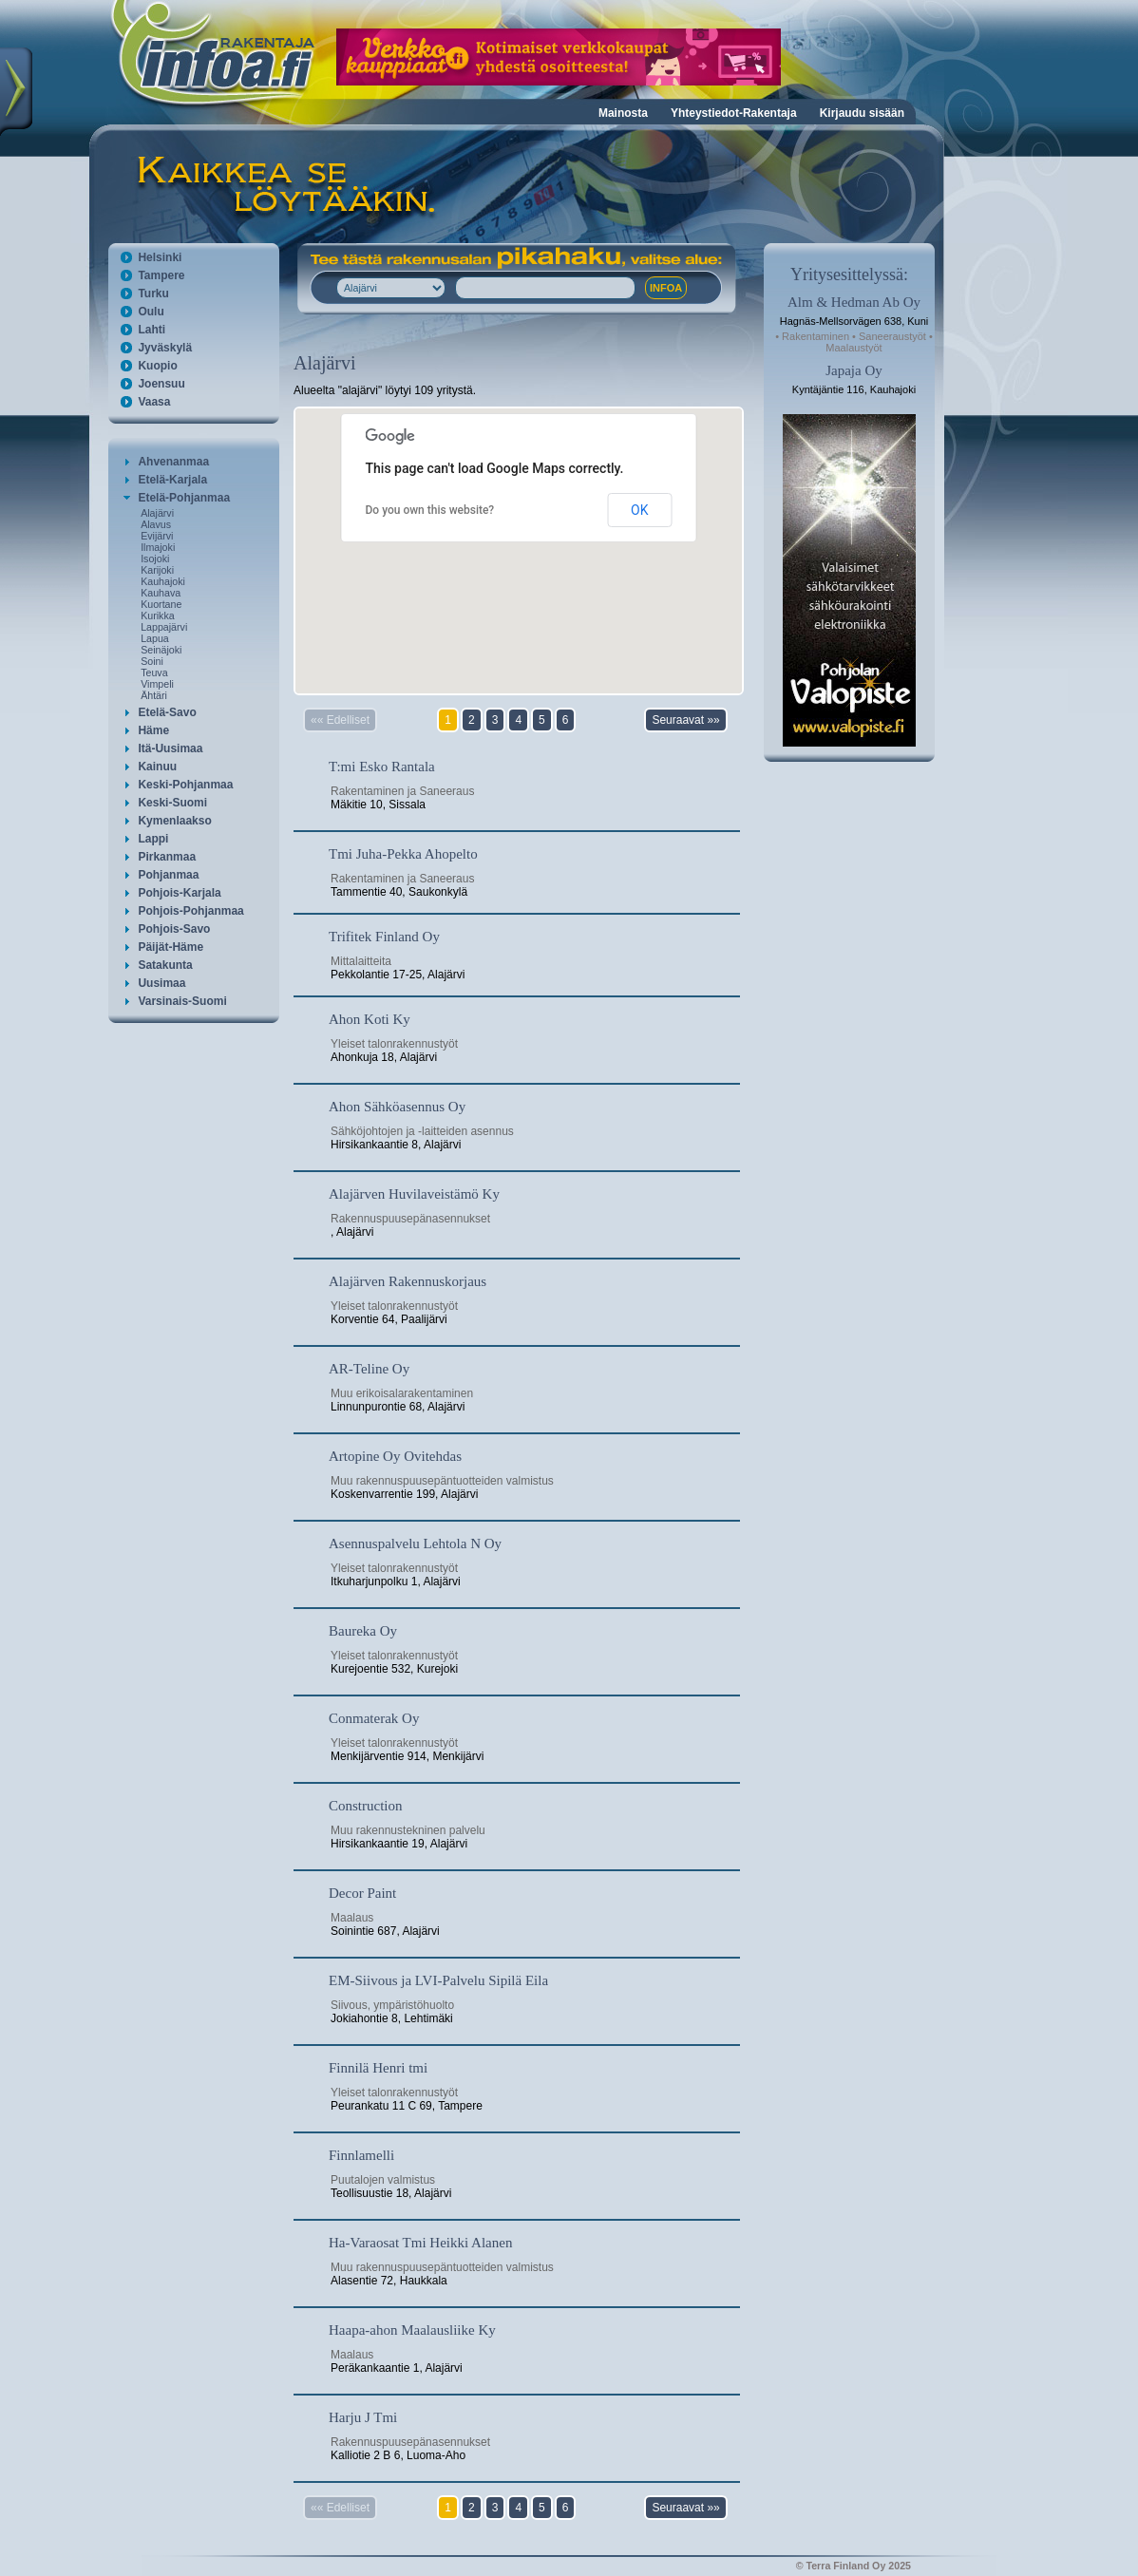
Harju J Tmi (363, 2417)
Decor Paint (362, 1893)
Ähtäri (154, 695)
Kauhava (160, 592)
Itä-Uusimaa (170, 748)
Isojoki (155, 558)
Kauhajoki (163, 581)
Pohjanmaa (168, 874)
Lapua (155, 638)
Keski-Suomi (172, 802)
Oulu (150, 311)
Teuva (154, 672)
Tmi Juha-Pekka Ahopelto (403, 854)
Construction (366, 1805)
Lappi (153, 838)
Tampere (161, 275)
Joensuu (161, 383)
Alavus (156, 524)
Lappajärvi (164, 627)
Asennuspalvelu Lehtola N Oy (415, 1543)
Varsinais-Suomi (182, 1001)
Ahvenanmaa (173, 461)
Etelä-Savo (167, 712)
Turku (153, 293)
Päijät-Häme (170, 947)
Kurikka (158, 615)
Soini (152, 661)
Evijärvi (157, 535)
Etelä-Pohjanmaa (184, 497)
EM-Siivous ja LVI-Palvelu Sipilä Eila (438, 1980)
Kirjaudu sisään (862, 113)
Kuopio (157, 365)
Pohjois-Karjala (179, 893)
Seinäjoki (161, 649)
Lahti (151, 329)
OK (639, 510)
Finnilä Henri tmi (378, 2067)
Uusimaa (161, 983)
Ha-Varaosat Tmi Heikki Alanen (420, 2242)
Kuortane (161, 604)
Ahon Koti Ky (369, 1019)
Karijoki (157, 570)
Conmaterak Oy (374, 1718)
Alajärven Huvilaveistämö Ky (414, 1194)
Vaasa (154, 401)
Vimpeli (157, 684)
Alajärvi (157, 513)
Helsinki (159, 257)
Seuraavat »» (685, 720)
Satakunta (165, 965)
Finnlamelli (361, 2155)
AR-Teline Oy (369, 1368)
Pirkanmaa (167, 856)
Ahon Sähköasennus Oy (397, 1106)
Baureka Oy (363, 1630)
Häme (153, 730)
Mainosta (623, 113)
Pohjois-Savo (174, 929)
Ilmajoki (158, 547)
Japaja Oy (853, 370)
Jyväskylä (165, 347)
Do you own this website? (430, 510)
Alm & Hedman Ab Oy (853, 302)
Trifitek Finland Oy (384, 936)
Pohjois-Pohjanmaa (190, 911)
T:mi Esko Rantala (382, 766)
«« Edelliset (340, 720)
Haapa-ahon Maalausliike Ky (412, 2330)
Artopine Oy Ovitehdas (395, 1456)
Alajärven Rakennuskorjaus (407, 1281)
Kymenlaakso (174, 820)
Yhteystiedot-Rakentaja (734, 113)
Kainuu (157, 766)
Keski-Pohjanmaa (185, 784)
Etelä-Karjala (172, 479)
